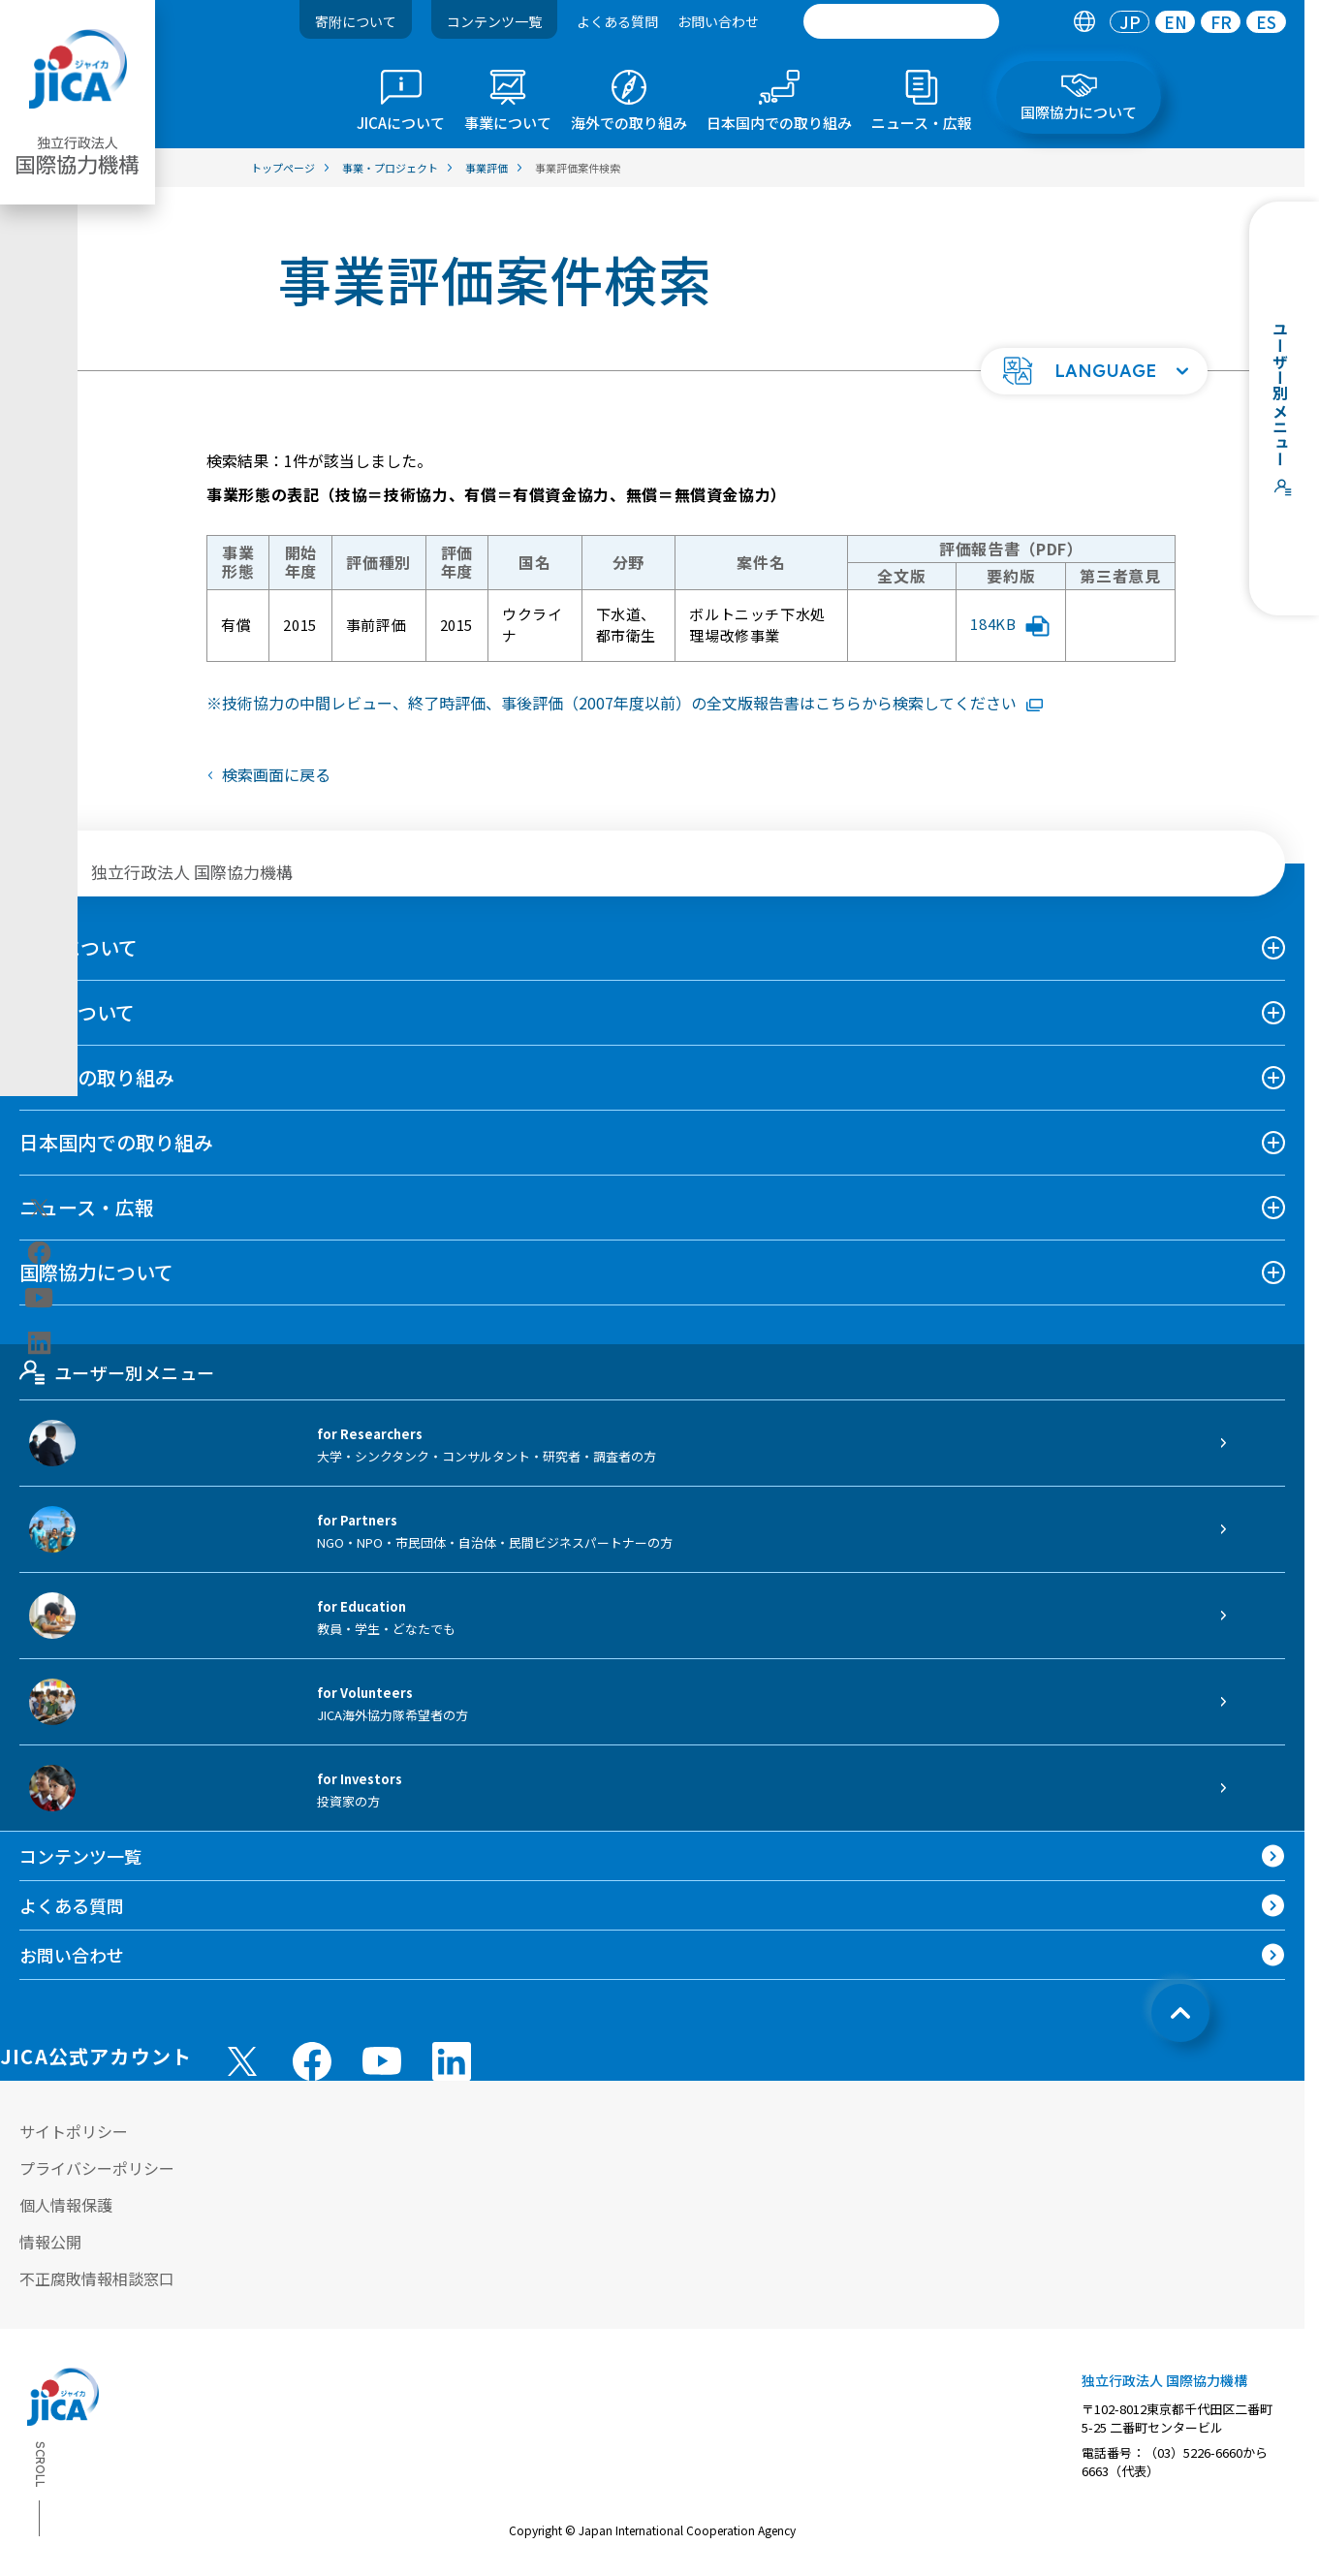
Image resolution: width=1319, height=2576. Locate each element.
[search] (901, 21)
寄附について (355, 21)
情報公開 (50, 2241)
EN (1175, 22)
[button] (1094, 371)
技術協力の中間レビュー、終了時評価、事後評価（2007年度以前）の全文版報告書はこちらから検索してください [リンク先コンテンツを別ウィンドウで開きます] (632, 702)
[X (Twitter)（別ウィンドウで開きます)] (39, 1208)
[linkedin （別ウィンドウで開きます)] (451, 2061)
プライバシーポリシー (96, 2168)
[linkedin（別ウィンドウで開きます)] (39, 1343)
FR (1221, 22)
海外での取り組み (96, 1077)
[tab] (1084, 22)
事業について (77, 1012)
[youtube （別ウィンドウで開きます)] (381, 2061)
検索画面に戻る (276, 774)
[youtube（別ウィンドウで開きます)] (39, 1298)
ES (1266, 22)
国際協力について (96, 1272)
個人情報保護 (65, 2204)
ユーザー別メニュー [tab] (116, 1372)
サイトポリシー (73, 2131)
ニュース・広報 (86, 1207)
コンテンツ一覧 (494, 21)
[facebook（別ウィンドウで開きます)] (39, 1253)
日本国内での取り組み (116, 1142)
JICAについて (78, 947)
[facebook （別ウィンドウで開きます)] (312, 2061)
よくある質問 (617, 21)
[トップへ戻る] (1180, 2013)
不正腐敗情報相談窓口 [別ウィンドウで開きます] (96, 2278)
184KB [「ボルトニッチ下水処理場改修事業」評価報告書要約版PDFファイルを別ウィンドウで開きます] (1010, 625)
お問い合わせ (718, 21)
